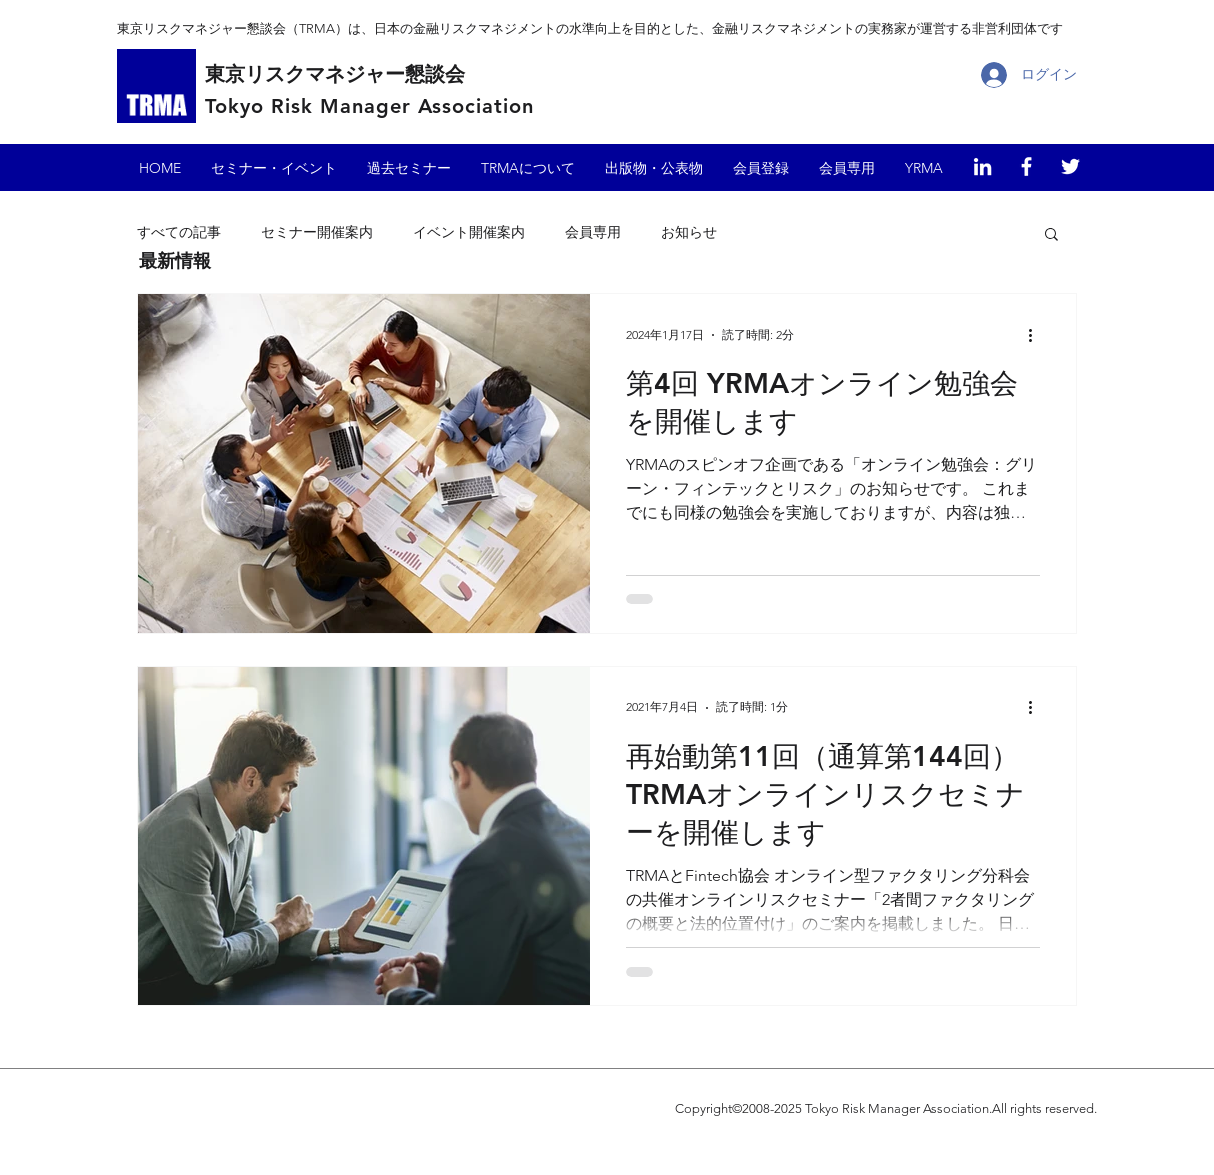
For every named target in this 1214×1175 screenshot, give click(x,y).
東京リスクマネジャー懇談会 (335, 74)
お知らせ (689, 232)
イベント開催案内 (469, 232)
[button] (1051, 235)
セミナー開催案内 (317, 232)
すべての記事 (179, 232)
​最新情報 (175, 260)
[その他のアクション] (1037, 335)
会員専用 (593, 232)
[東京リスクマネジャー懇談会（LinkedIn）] (982, 166)
